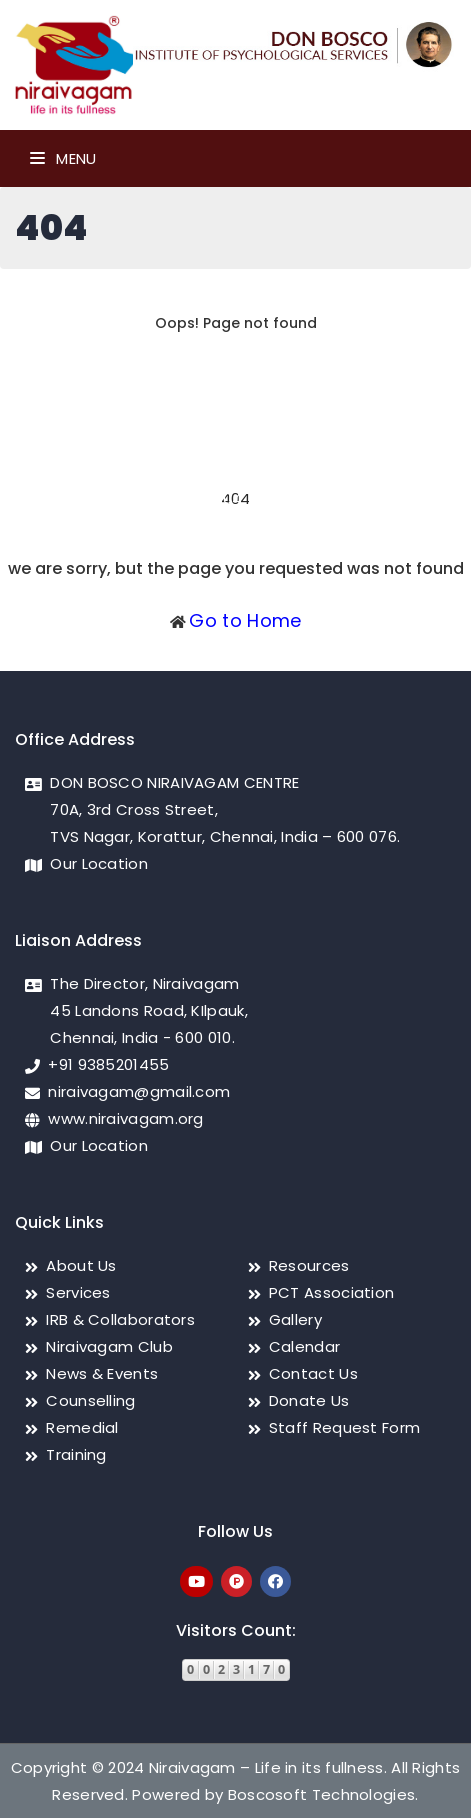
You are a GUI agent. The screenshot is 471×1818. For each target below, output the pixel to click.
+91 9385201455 (108, 1064)
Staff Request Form (344, 1427)
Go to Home (245, 620)
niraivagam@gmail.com (139, 1091)
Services (78, 1292)
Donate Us (309, 1400)
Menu (63, 158)
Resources (309, 1265)
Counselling (90, 1400)
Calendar (304, 1346)
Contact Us (313, 1373)
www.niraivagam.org (125, 1118)
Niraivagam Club (109, 1346)
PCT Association (332, 1292)
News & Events (102, 1373)
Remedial (82, 1427)
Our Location (99, 863)
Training (76, 1454)
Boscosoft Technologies (322, 1794)
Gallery (295, 1319)
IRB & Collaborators (120, 1319)
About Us (81, 1265)
